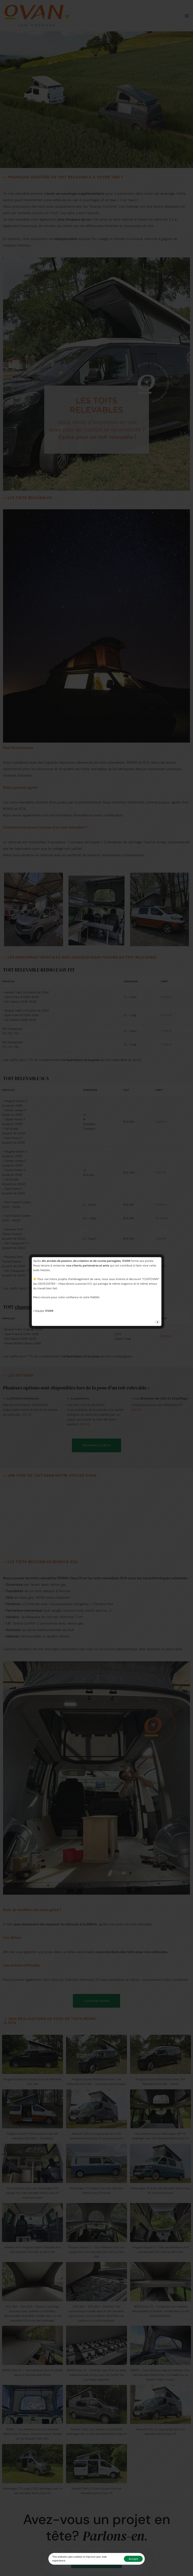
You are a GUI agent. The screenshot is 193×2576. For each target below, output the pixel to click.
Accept (133, 2559)
